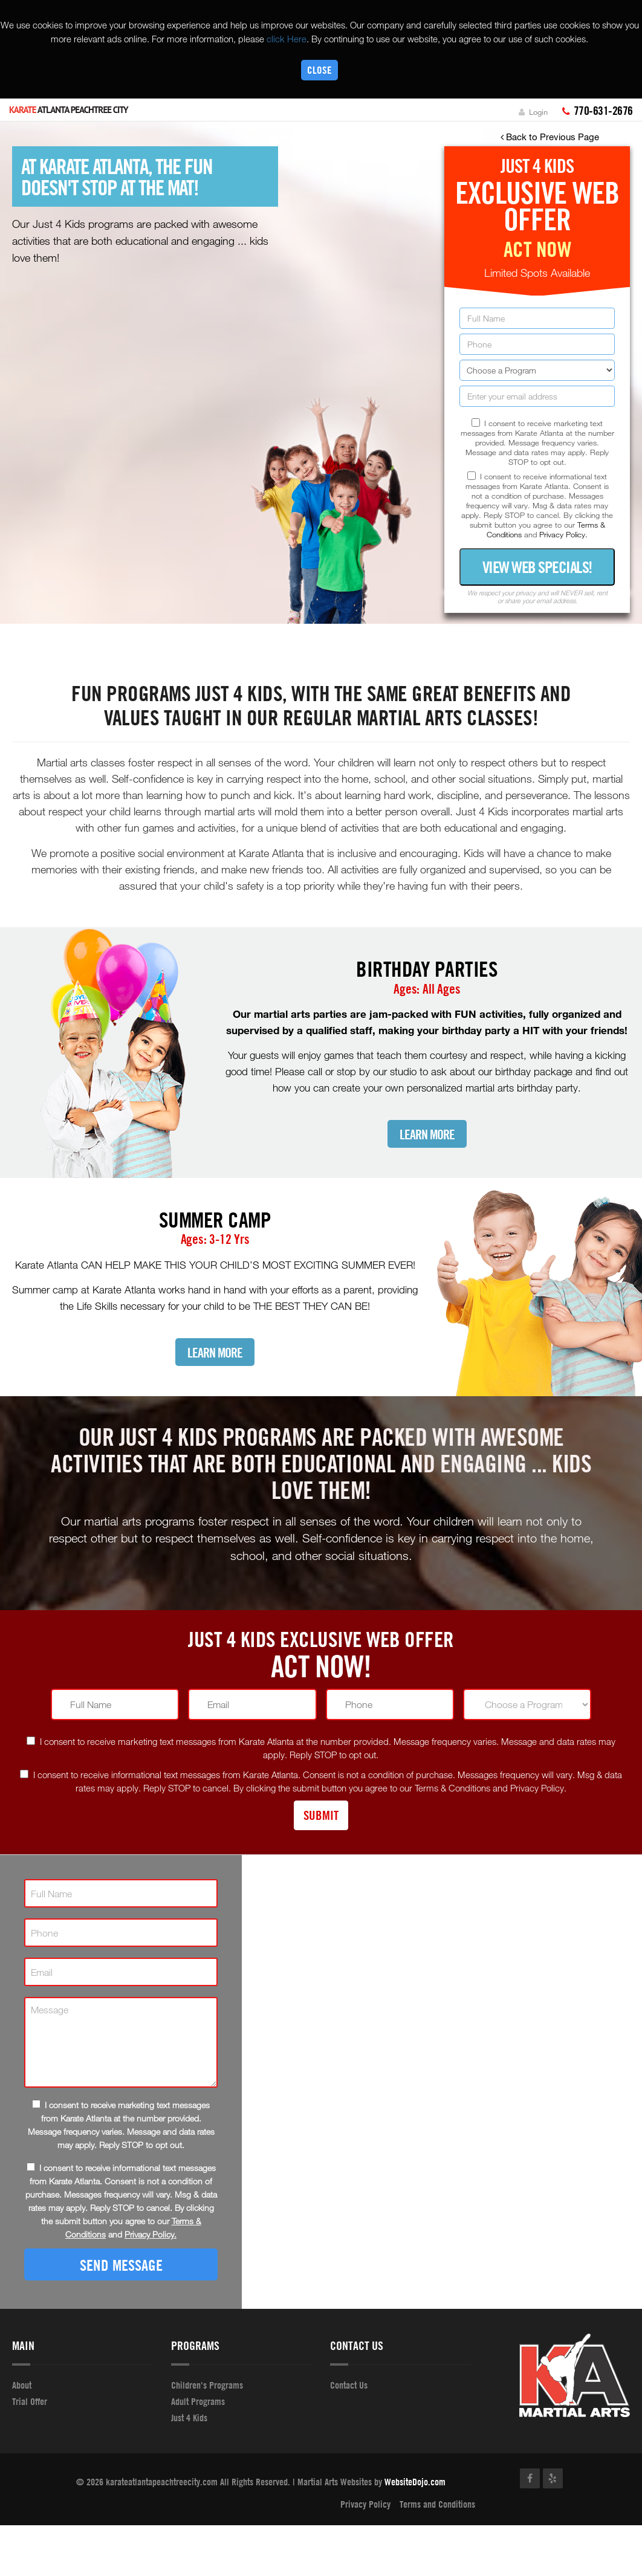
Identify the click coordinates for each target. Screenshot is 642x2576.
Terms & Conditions (452, 1788)
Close (319, 69)
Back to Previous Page (550, 136)
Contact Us (349, 2385)
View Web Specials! (537, 567)
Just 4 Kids (189, 2418)
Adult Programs (198, 2401)
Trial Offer (29, 2401)
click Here (286, 38)
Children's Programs (207, 2385)
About (21, 2385)
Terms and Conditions (437, 2504)
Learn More (427, 1135)
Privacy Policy (365, 2504)
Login (533, 112)
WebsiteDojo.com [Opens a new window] (415, 2482)
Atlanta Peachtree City (68, 109)
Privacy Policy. (563, 534)
